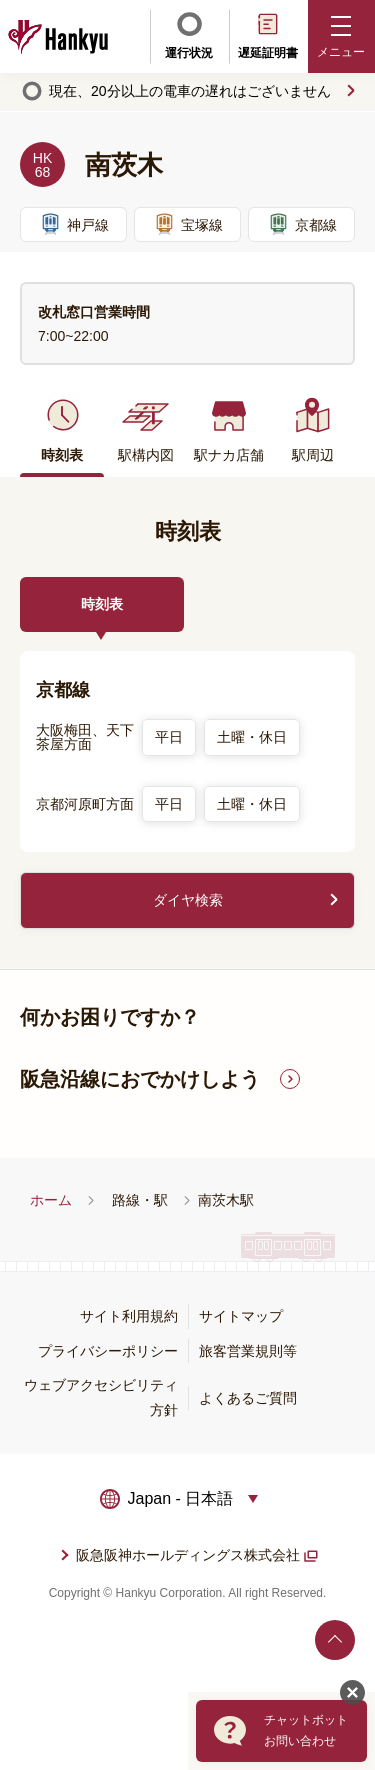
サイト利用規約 (129, 1316)
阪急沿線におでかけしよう (140, 1079)
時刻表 (62, 429)
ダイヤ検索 (188, 900)
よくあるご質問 (248, 1398)
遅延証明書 (268, 34)
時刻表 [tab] (102, 604)
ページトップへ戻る (335, 1640)
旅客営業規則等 (248, 1351)
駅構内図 (146, 429)
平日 (169, 737)
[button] (342, 36)
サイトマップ (241, 1316)
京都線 (301, 224)
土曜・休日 (252, 737)
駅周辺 (313, 429)
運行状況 (189, 34)
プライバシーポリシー (108, 1351)
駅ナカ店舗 (229, 429)
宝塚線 (187, 224)
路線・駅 (140, 1200)
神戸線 (73, 224)
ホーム (51, 1200)
